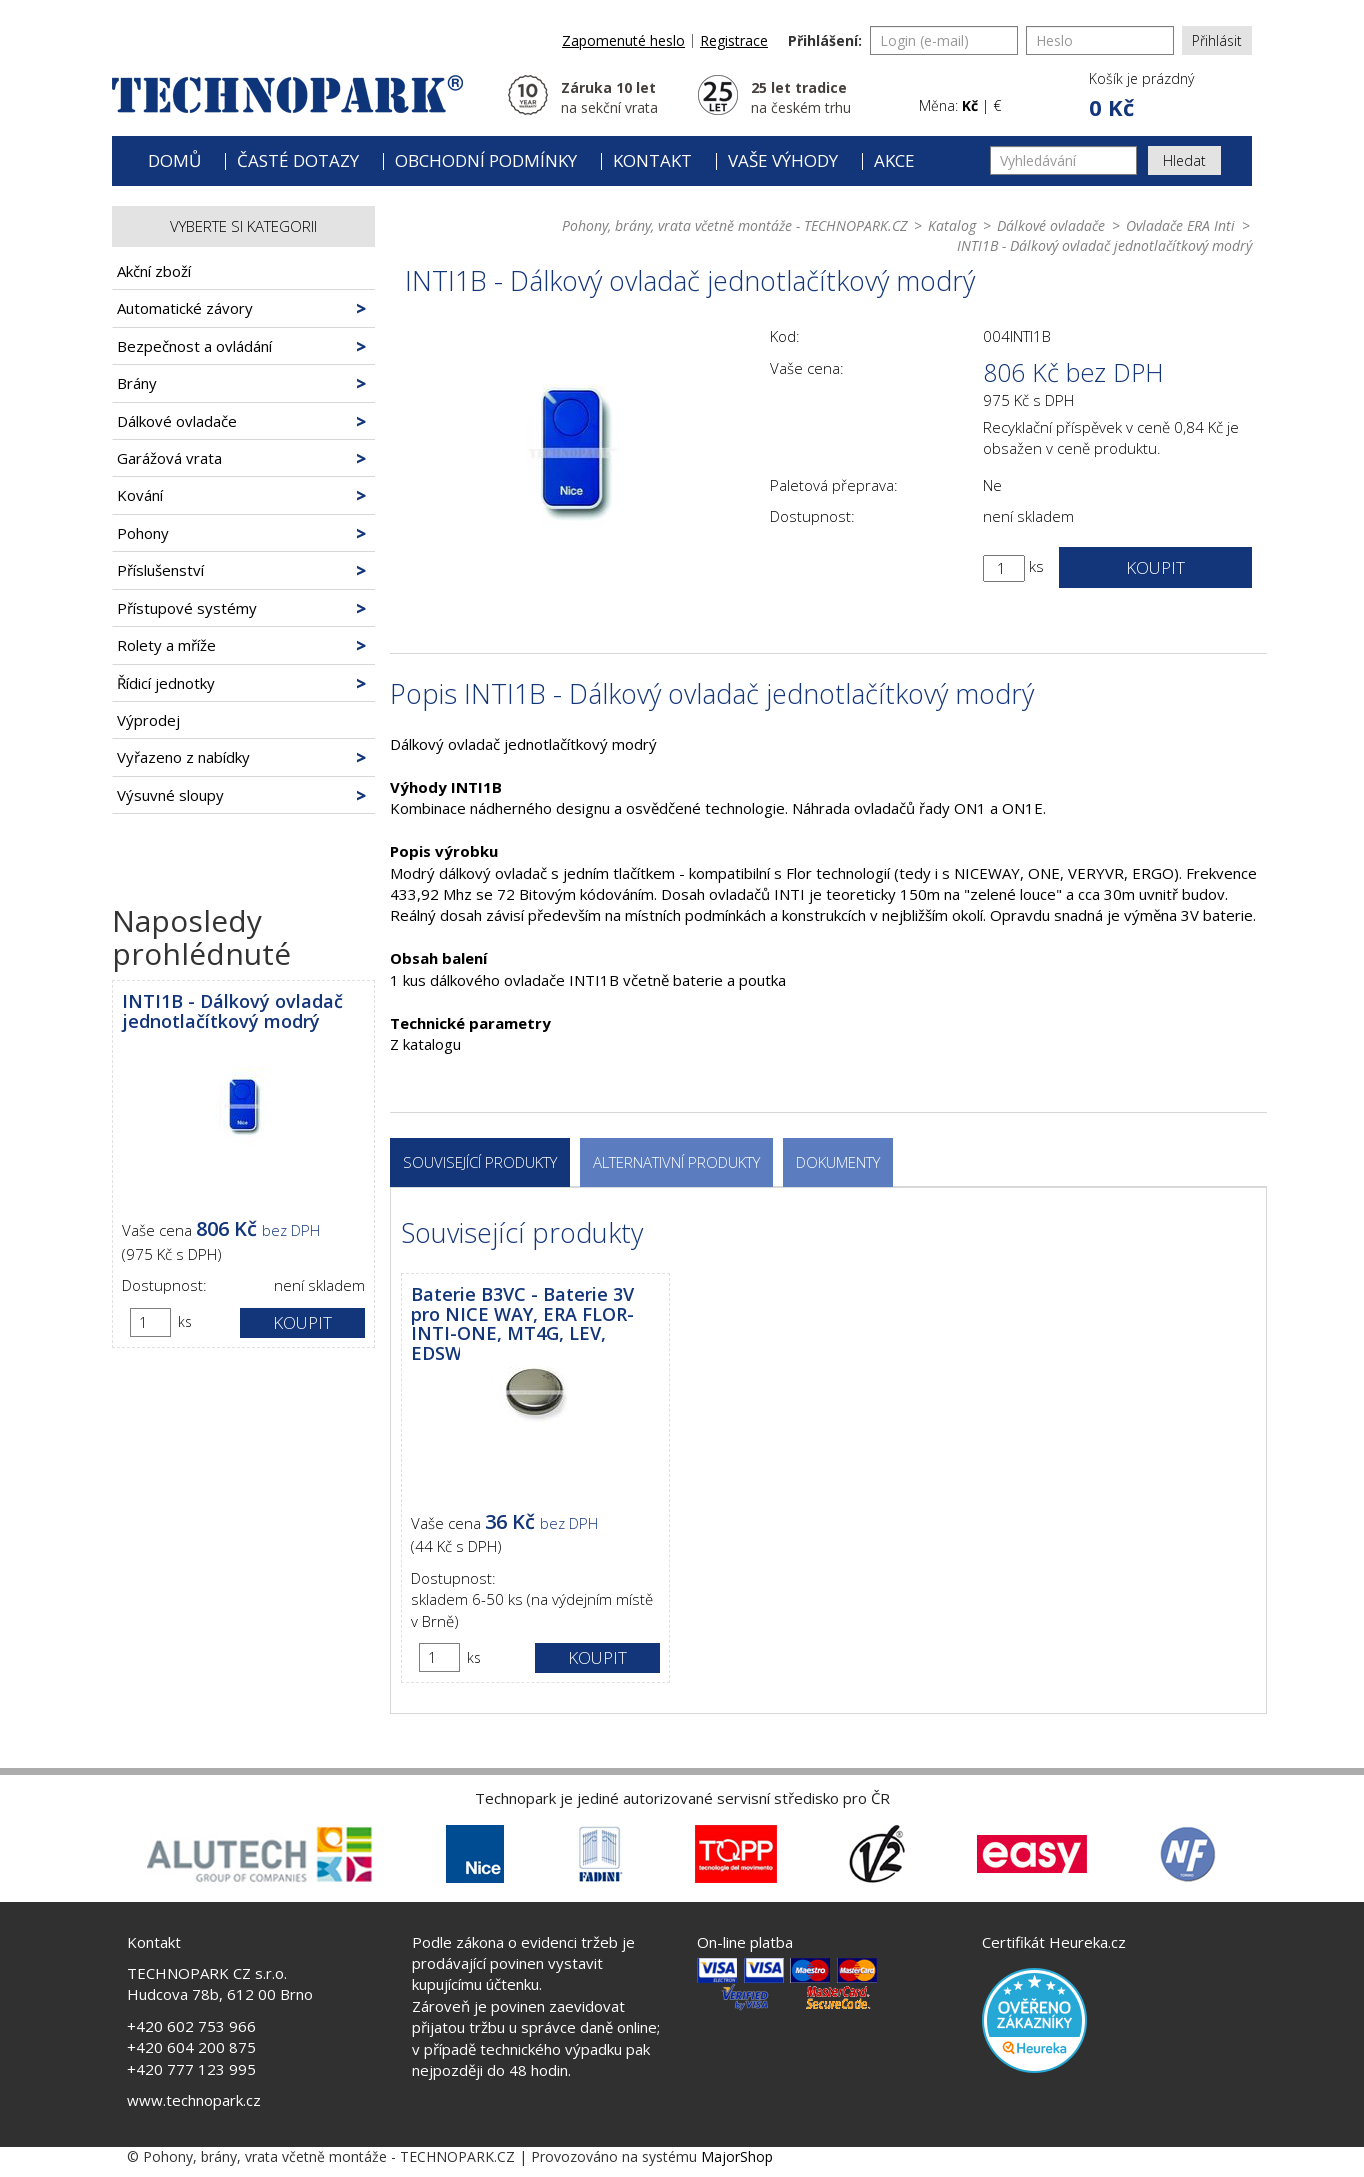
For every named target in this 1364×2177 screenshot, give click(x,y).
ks (185, 1321)
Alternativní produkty (676, 1162)
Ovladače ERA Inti (1180, 225)
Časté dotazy (298, 160)
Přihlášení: (825, 40)
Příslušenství (160, 570)
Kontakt (652, 160)
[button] (1140, 96)
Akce (894, 160)
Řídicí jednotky (166, 683)
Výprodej (148, 720)
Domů (174, 160)
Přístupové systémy (187, 608)
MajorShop (737, 2156)
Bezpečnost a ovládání (194, 346)
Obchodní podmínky (486, 160)
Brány (137, 383)
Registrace (734, 40)
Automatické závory (185, 308)
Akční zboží (154, 271)
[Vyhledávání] (1063, 160)
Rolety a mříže (166, 645)
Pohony (143, 533)
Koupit (302, 1322)
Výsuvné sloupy (170, 795)
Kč (970, 105)
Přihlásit (1217, 40)
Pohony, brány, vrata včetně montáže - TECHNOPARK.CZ (734, 225)
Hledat (1184, 160)
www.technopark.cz (194, 2100)
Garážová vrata (169, 458)
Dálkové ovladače (177, 421)
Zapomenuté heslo (623, 40)
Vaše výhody (783, 160)
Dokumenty (838, 1162)
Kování (140, 495)
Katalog (952, 225)
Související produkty (480, 1162)
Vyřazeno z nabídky (183, 757)
